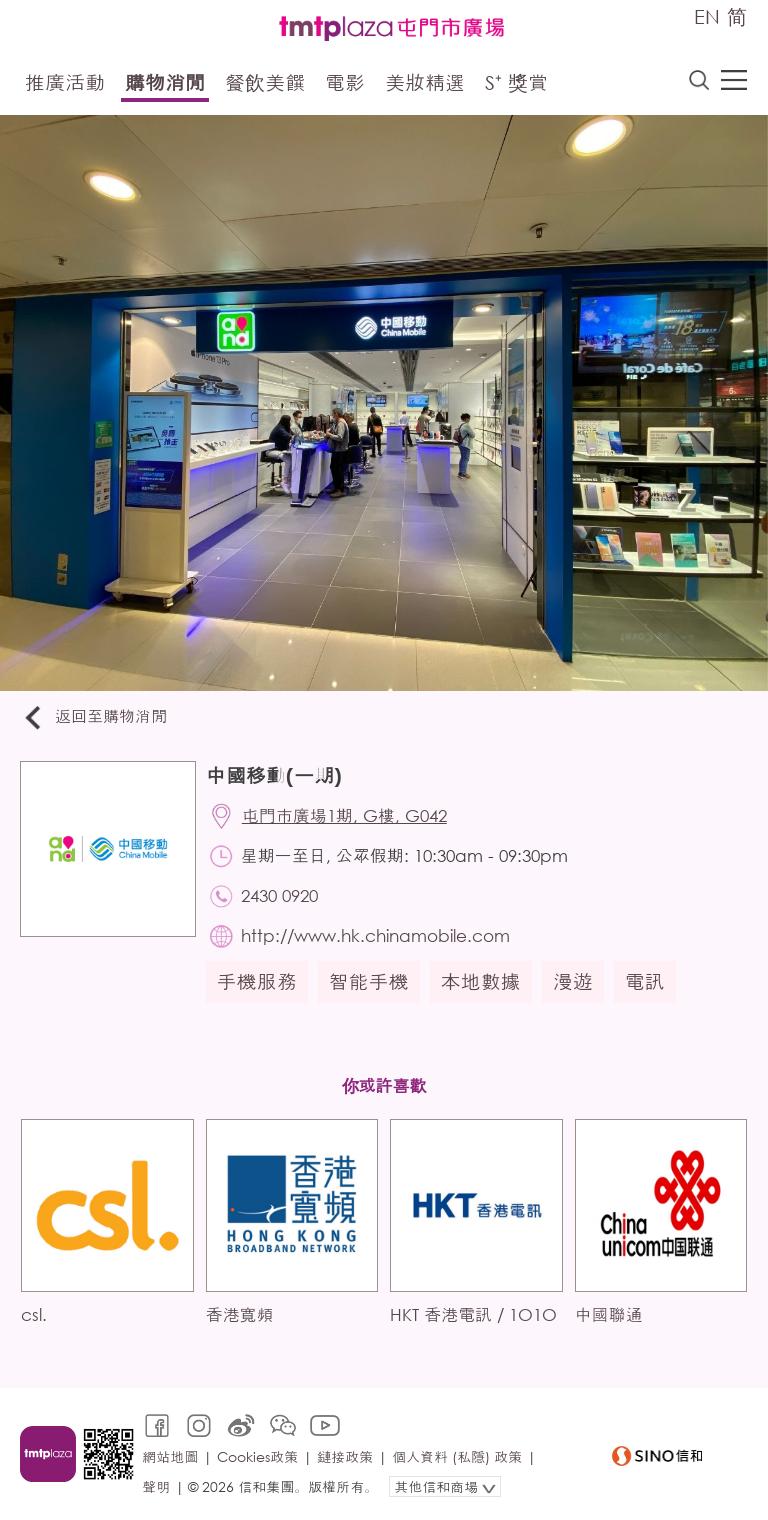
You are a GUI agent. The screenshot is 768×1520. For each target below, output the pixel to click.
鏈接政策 (345, 1456)
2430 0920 (279, 895)
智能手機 (369, 981)
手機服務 (257, 981)
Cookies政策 (257, 1456)
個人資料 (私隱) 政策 (457, 1456)
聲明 (156, 1486)
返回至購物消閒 (94, 717)
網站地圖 (170, 1456)
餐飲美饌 (265, 82)
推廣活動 (65, 82)
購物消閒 (165, 82)
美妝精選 (425, 82)
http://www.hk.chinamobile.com (375, 935)
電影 (345, 82)
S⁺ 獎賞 (516, 82)
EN (707, 16)
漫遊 (573, 981)
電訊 (645, 981)
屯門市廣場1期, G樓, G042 (344, 815)
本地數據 (481, 981)
